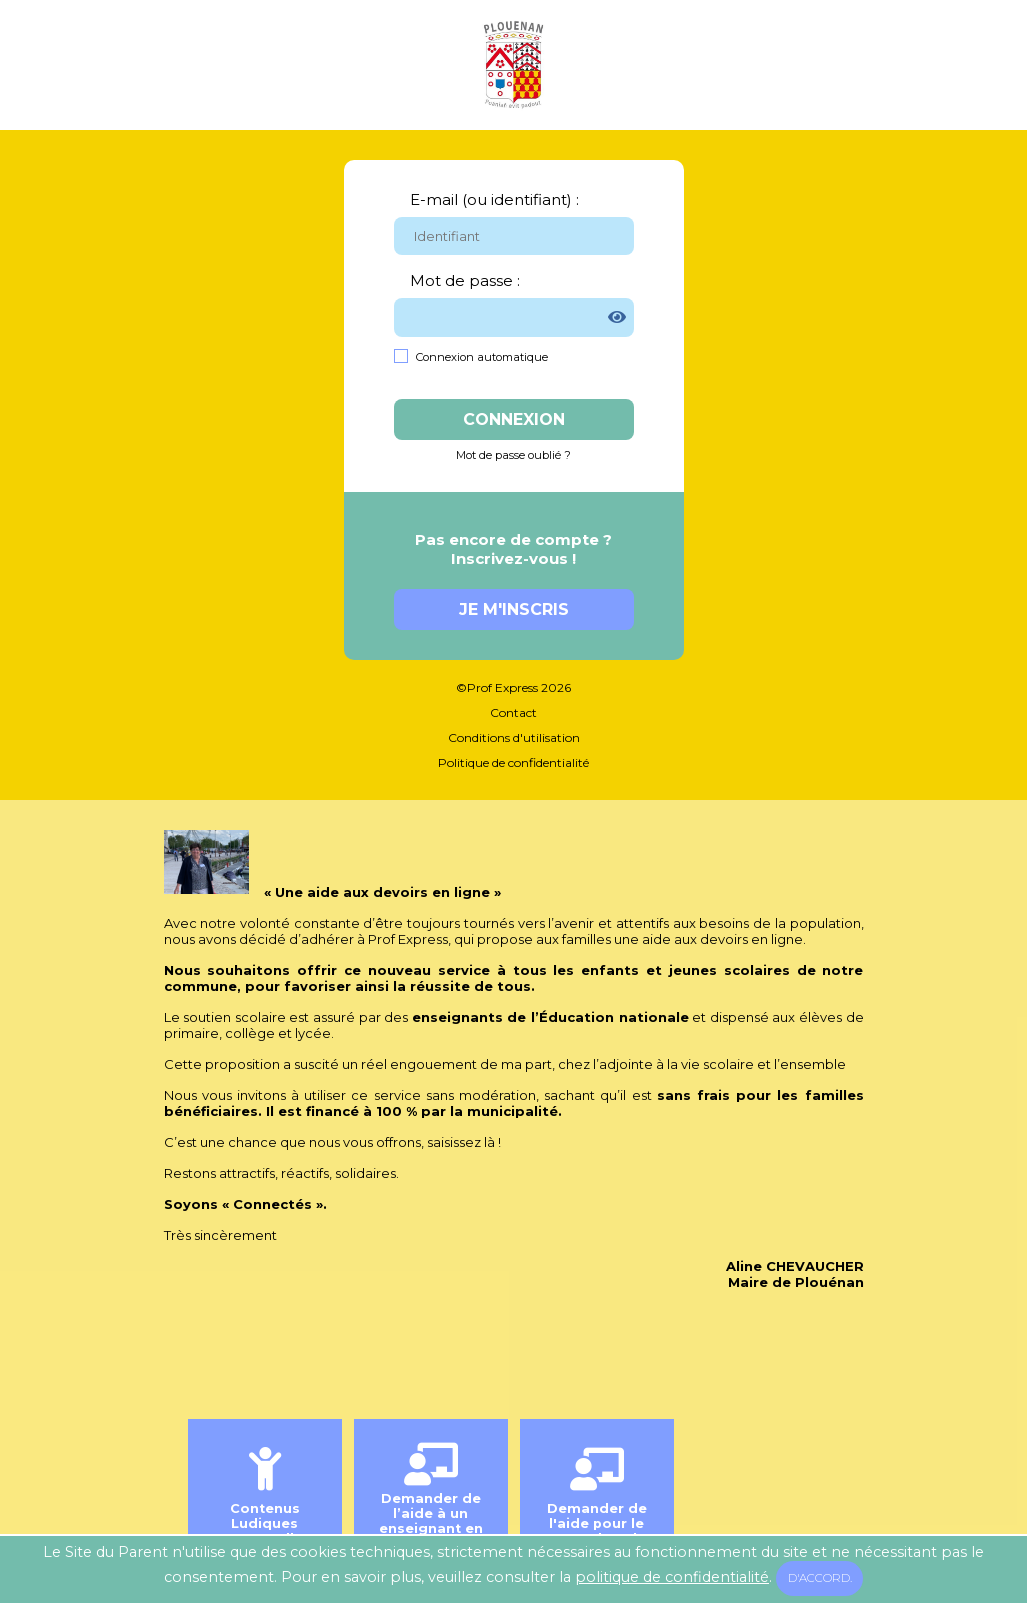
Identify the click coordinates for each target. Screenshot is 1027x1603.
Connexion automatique (482, 357)
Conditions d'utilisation (514, 737)
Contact (513, 712)
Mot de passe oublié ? (513, 455)
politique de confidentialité (672, 1577)
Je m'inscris (514, 609)
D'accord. (820, 1578)
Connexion (514, 419)
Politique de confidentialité (513, 762)
